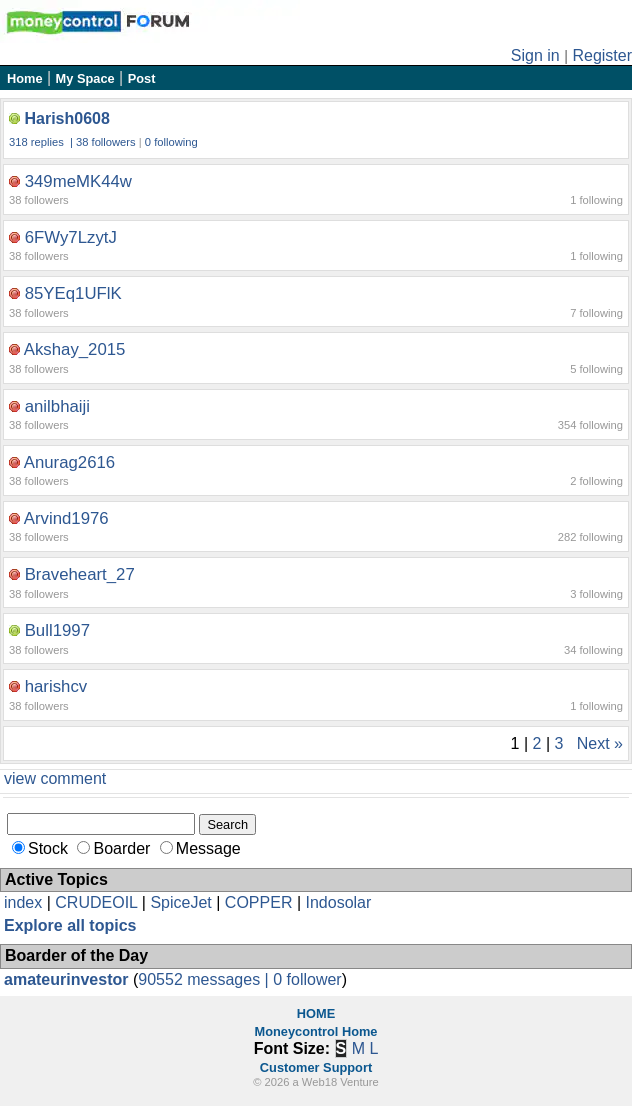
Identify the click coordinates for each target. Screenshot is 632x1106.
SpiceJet (180, 902)
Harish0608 (66, 118)
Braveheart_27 (80, 574)
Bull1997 (57, 630)
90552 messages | (205, 979)
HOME (316, 1013)
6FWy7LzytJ (71, 237)
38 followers (106, 142)
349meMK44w (78, 181)
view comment (55, 778)
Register (602, 55)
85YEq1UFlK (73, 293)
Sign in (535, 55)
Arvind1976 (66, 518)
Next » (600, 743)
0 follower (307, 979)
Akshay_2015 (75, 349)
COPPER (259, 902)
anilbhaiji (57, 406)
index (23, 902)
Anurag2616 (69, 462)
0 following (171, 142)
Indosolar (338, 902)
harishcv (56, 686)
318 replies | (42, 142)
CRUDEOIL (96, 902)
